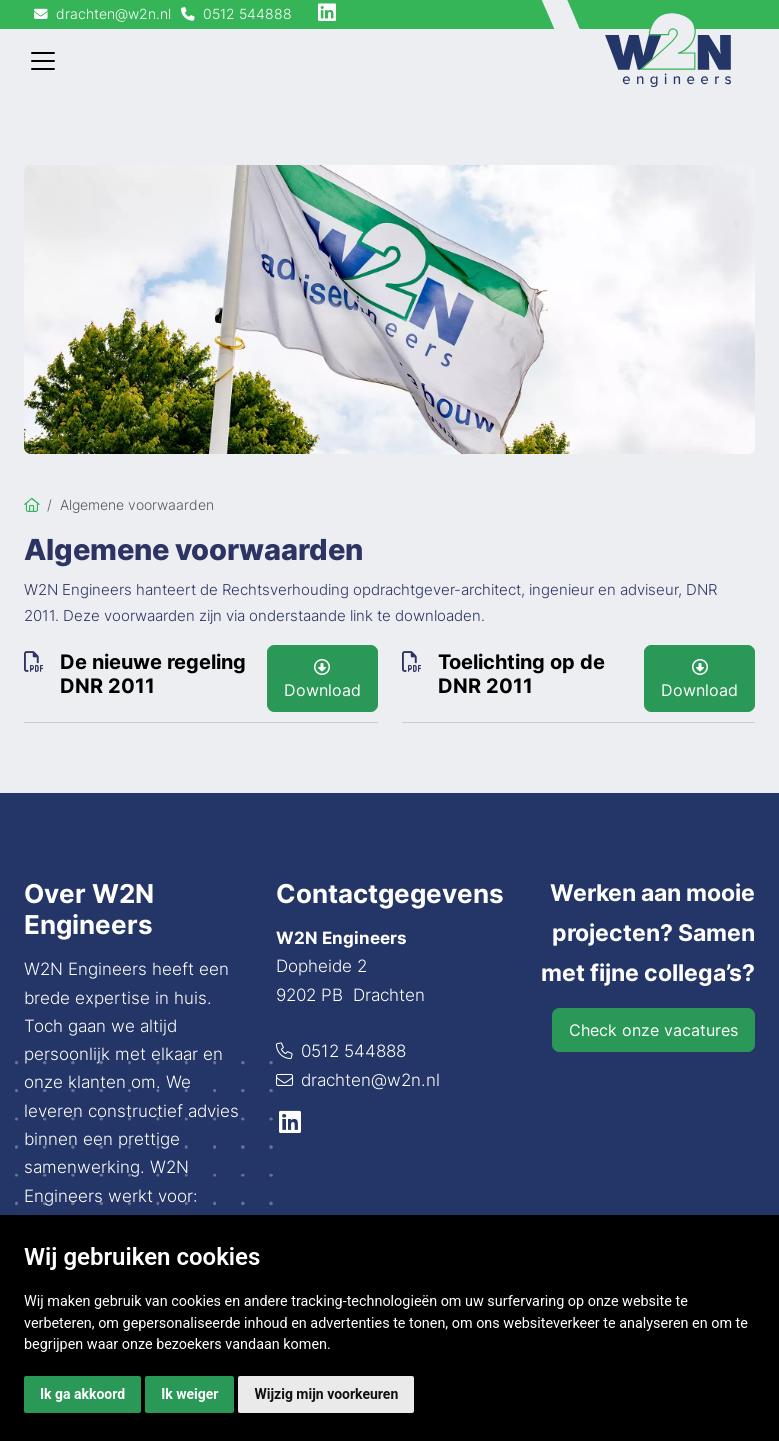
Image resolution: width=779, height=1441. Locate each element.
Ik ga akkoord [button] (82, 1394)
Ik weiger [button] (189, 1394)
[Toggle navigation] (43, 61)
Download (322, 679)
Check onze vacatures (653, 1030)
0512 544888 (353, 1051)
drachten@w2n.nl (370, 1080)
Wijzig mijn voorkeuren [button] (326, 1394)
